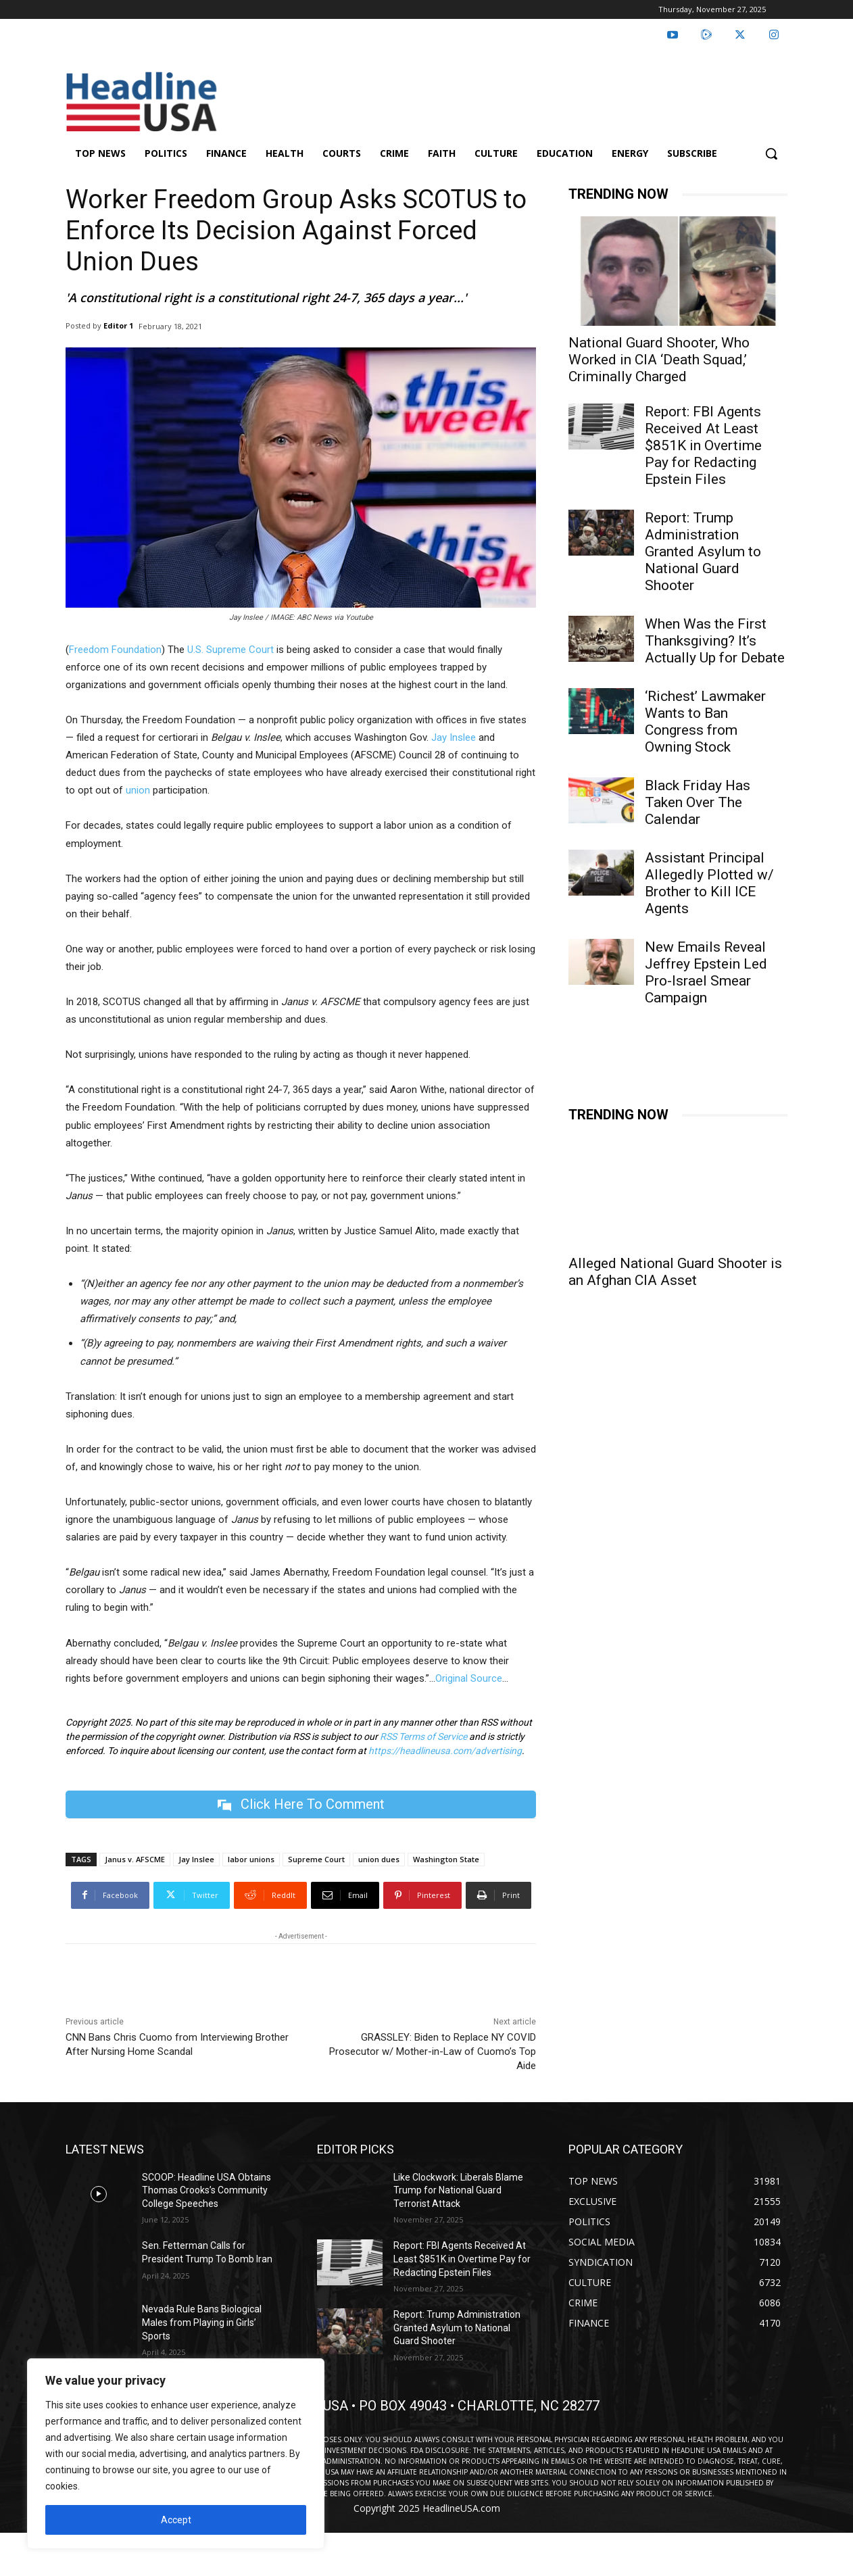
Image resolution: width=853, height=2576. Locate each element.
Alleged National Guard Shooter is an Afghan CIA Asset (675, 1271)
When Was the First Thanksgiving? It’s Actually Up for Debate (715, 641)
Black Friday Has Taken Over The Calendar (697, 802)
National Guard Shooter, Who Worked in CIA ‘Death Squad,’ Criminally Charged (659, 360)
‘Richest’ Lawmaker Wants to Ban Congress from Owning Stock (705, 721)
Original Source (468, 1678)
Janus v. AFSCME (135, 1859)
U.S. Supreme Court (230, 649)
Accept (176, 2519)
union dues (378, 1859)
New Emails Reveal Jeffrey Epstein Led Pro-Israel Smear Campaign (706, 972)
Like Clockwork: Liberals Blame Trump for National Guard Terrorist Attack (458, 2190)
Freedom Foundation (115, 649)
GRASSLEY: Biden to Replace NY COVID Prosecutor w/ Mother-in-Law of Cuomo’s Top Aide (432, 2051)
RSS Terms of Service (423, 1736)
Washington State (446, 1859)
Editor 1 (118, 325)
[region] (175, 2453)
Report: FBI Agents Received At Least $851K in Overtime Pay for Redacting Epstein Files (703, 445)
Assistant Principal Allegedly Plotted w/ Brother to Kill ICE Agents (709, 883)
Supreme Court (316, 1859)
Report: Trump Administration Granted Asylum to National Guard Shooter (703, 551)
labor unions (251, 1859)
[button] (771, 153)
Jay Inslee (453, 737)
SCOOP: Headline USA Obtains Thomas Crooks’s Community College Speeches (206, 2190)
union (138, 790)
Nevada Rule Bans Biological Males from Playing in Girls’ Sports (202, 2322)
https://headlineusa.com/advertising (445, 1750)
